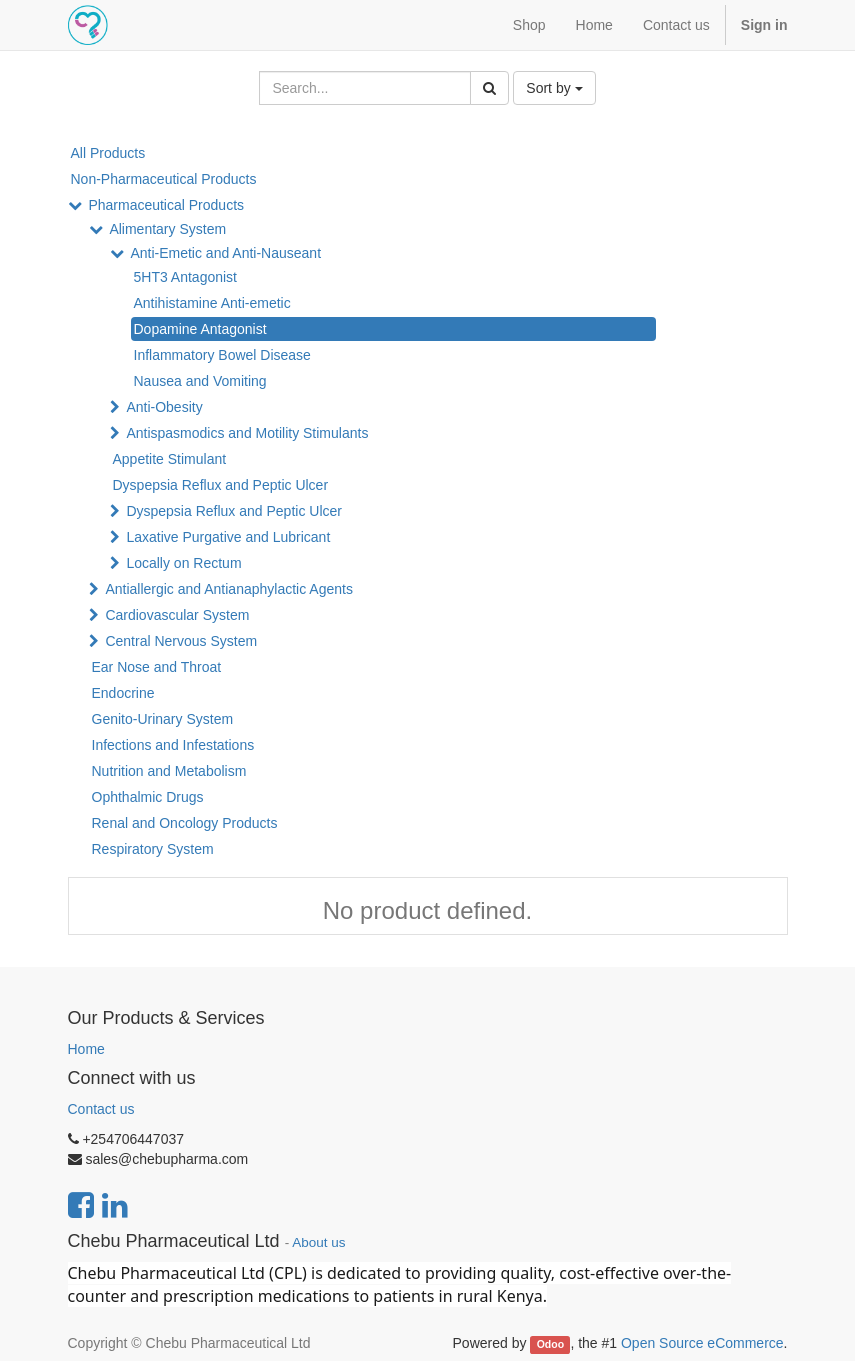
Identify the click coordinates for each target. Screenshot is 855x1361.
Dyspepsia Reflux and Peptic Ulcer (221, 485)
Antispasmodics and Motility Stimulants (247, 433)
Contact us (101, 1109)
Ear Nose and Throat (157, 667)
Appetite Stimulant (170, 459)
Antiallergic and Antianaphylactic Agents (229, 589)
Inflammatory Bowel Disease (222, 355)
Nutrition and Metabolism (169, 771)
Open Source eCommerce (702, 1343)
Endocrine (123, 693)
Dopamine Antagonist (200, 329)
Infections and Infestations (173, 745)
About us (318, 1242)
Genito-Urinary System (163, 719)
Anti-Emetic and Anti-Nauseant (225, 253)
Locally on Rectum (183, 563)
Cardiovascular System (177, 615)
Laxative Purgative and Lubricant (228, 537)
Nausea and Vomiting (200, 381)
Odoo (550, 1344)
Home (86, 1049)
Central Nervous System (181, 641)
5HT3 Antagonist (186, 277)
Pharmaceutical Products (166, 205)
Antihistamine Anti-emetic (212, 303)
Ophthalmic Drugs (148, 797)
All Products (108, 153)
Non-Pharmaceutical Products (164, 179)
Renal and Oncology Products (185, 823)
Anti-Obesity (164, 407)
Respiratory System (153, 849)
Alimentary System (167, 229)
